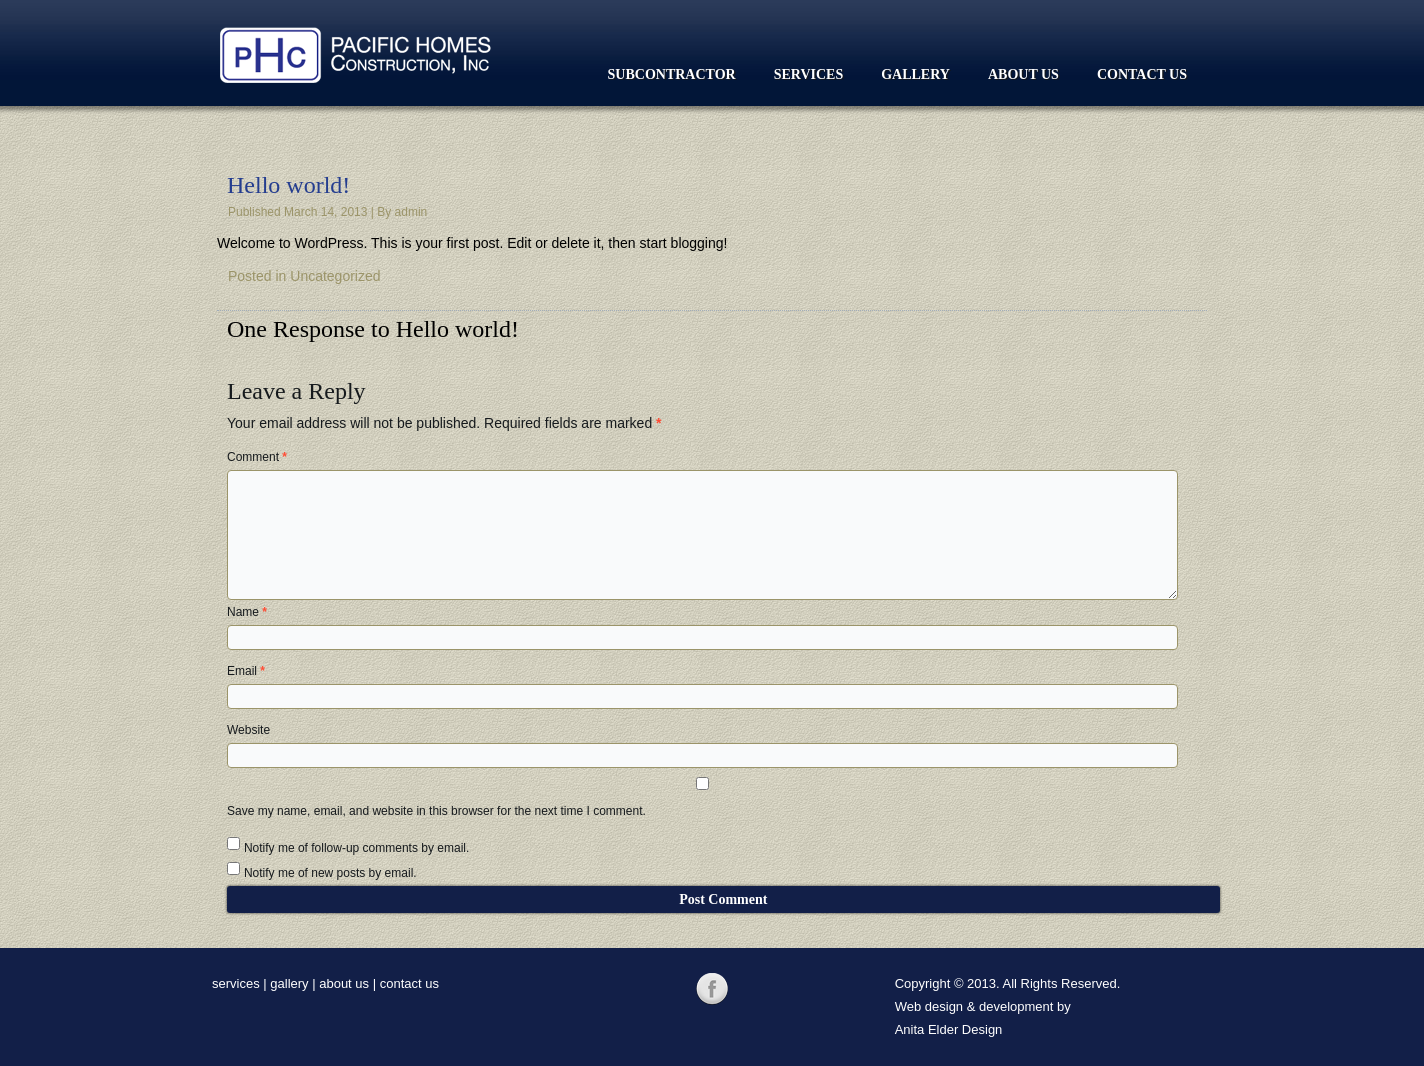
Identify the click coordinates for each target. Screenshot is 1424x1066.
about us (344, 983)
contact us (409, 983)
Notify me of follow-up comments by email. (356, 848)
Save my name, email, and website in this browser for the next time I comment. (436, 811)
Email (246, 671)
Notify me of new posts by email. (330, 873)
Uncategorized (335, 276)
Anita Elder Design (949, 1029)
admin (411, 212)
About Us (1023, 74)
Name (247, 612)
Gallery (915, 74)
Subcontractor (672, 74)
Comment (257, 457)
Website (248, 730)
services (236, 983)
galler (286, 983)
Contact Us (1142, 74)
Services (809, 74)
